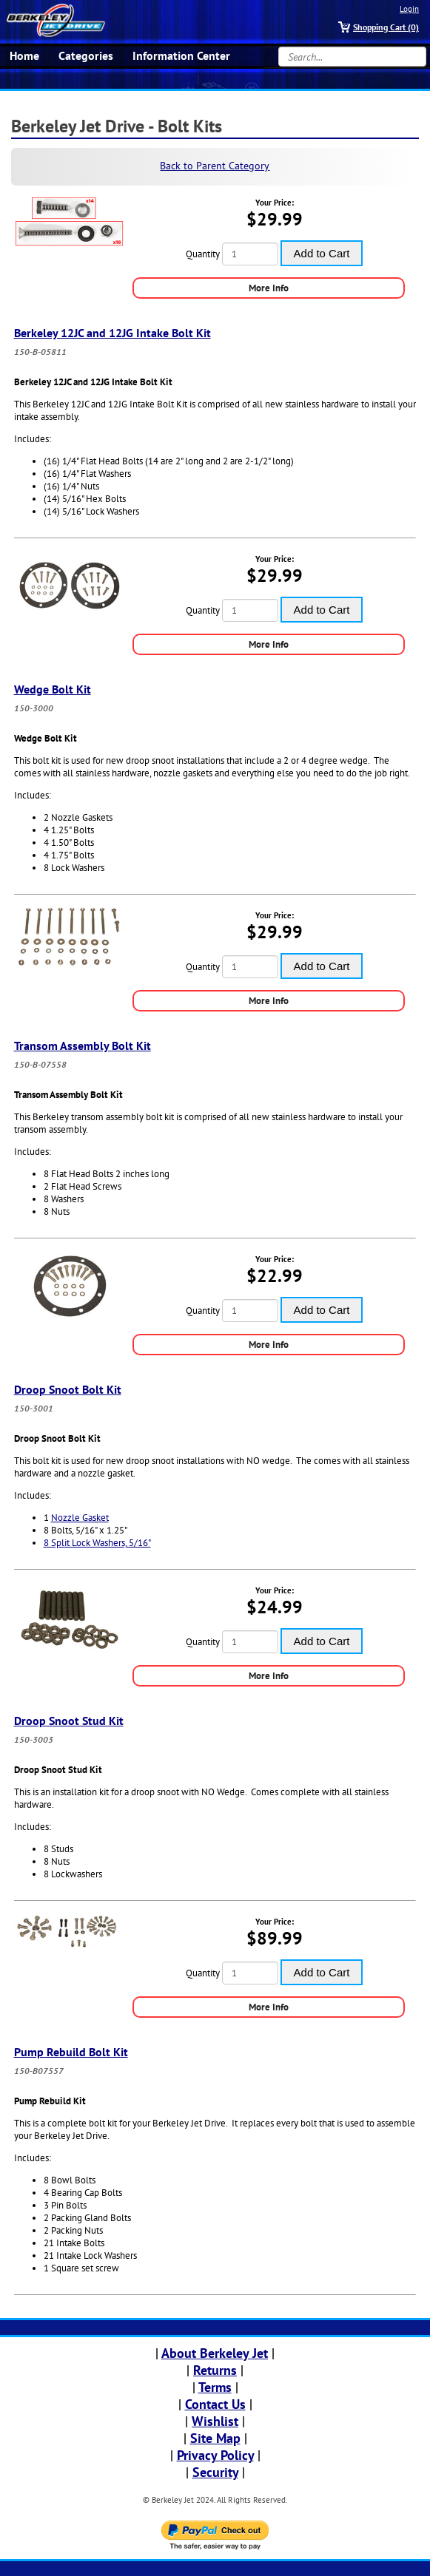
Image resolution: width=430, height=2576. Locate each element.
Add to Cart (322, 253)
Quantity (203, 254)
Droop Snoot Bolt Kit (67, 1389)
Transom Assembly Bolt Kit (82, 1045)
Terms (215, 2387)
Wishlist (215, 2421)
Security (215, 2472)
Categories (85, 55)
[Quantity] (250, 254)
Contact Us (215, 2404)
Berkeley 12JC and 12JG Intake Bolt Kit (112, 332)
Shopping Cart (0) (386, 27)
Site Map (215, 2438)
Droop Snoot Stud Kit (69, 1720)
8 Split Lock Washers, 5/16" (97, 1542)
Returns (215, 2370)
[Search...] (352, 57)
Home (24, 55)
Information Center (181, 55)
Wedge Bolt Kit (52, 689)
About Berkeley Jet (214, 2353)
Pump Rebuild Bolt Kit (71, 2051)
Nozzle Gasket (80, 1517)
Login (409, 9)
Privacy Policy (215, 2455)
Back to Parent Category (214, 165)
